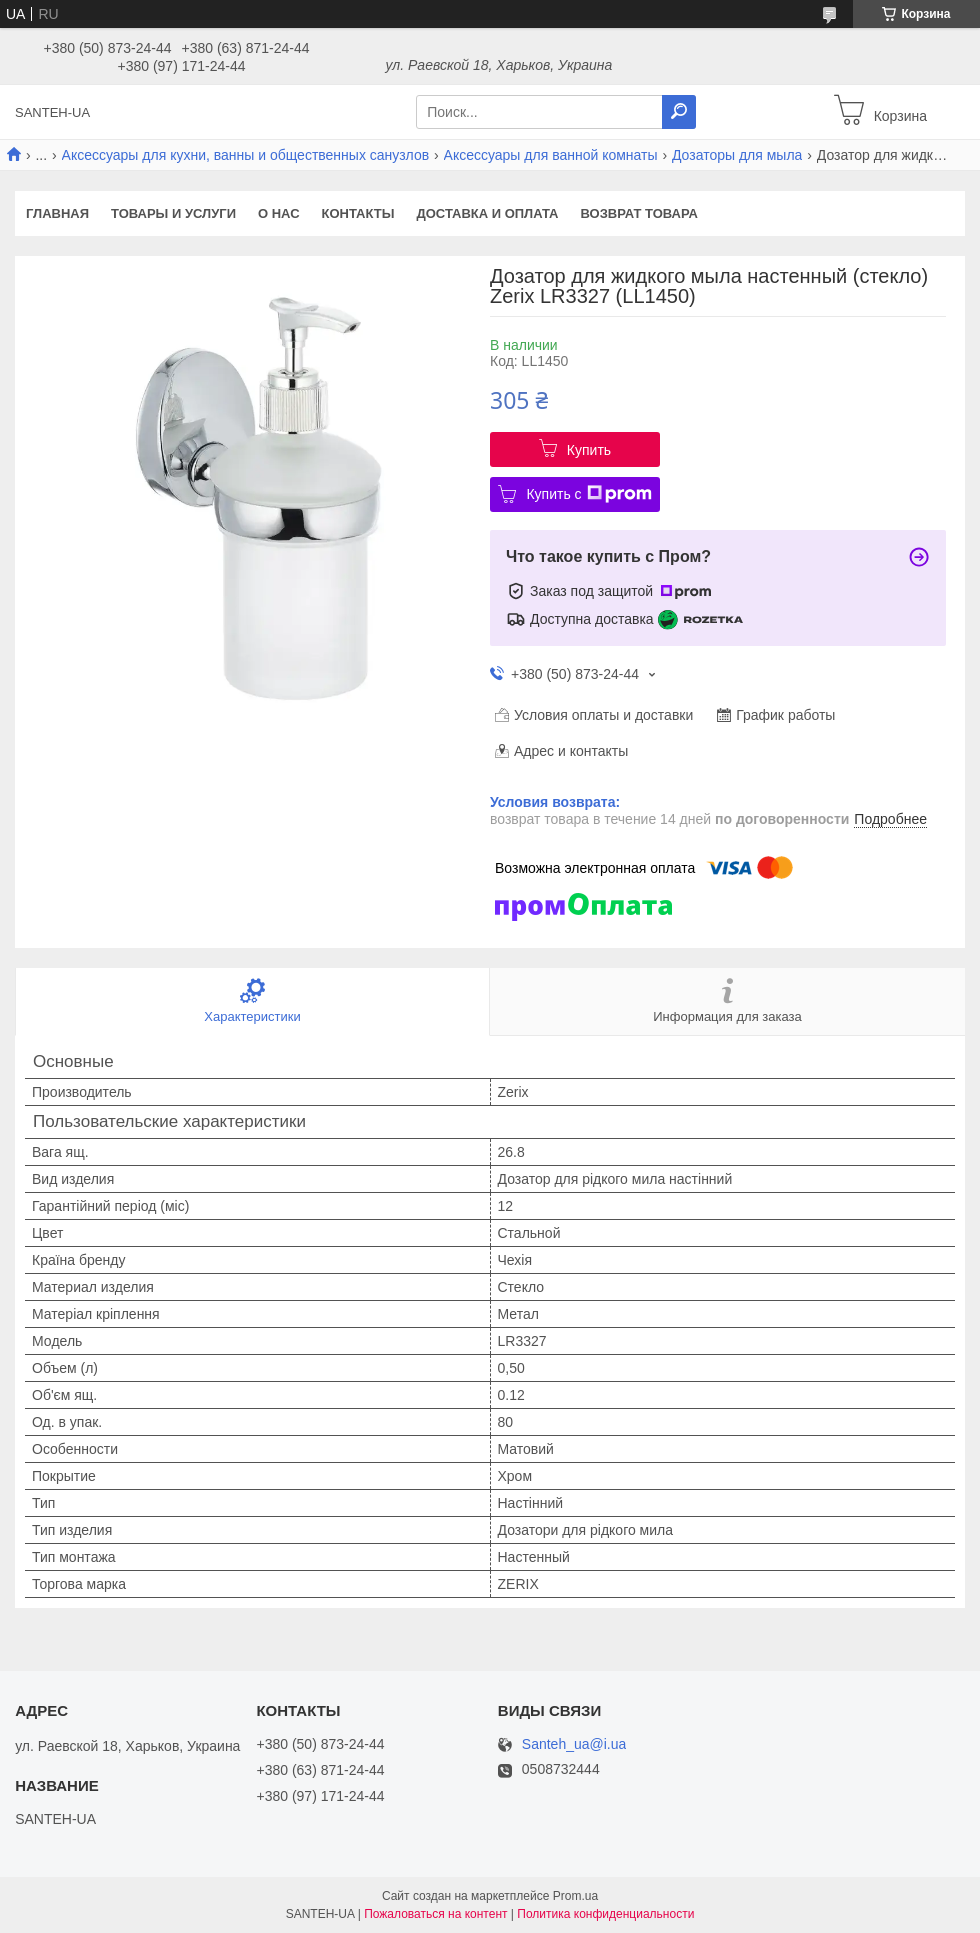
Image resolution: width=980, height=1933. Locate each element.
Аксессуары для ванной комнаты (551, 155)
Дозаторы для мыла (737, 155)
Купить (589, 450)
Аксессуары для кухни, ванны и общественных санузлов (246, 155)
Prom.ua (575, 1896)
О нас (279, 213)
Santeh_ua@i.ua (574, 1744)
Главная (57, 213)
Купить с (588, 494)
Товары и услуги (173, 213)
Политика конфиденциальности (605, 1914)
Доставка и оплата (487, 213)
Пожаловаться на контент (435, 1914)
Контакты (358, 213)
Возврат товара (639, 213)
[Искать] (679, 112)
